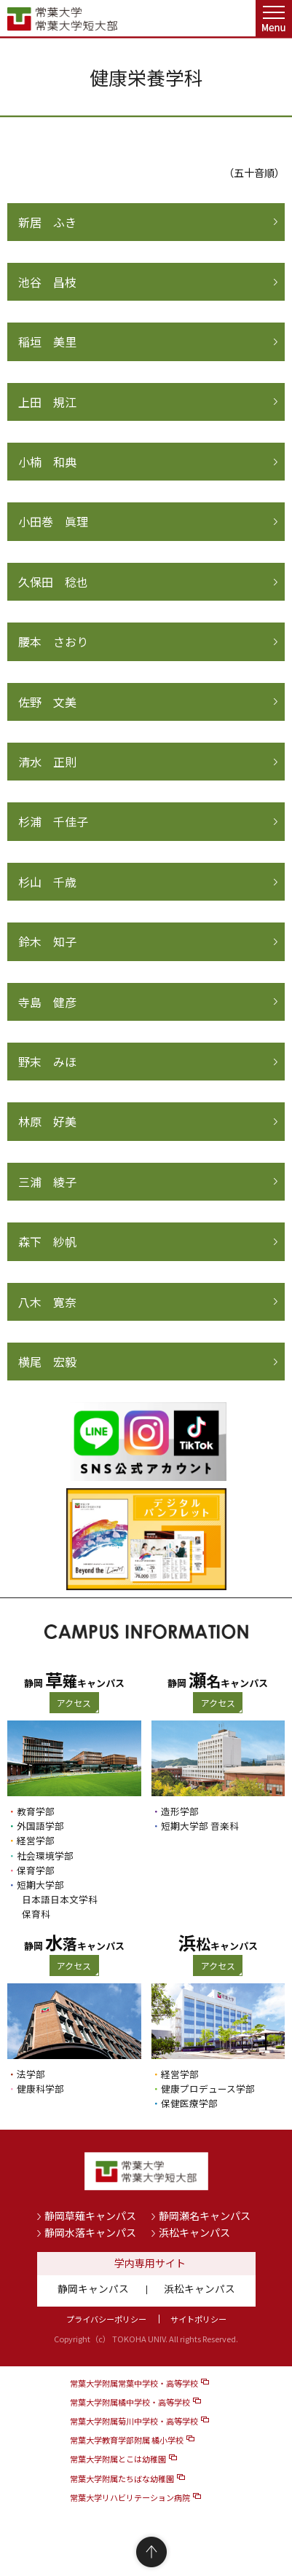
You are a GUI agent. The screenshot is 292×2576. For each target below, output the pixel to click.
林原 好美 (47, 1121)
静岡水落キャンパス (90, 2232)
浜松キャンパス (194, 2232)
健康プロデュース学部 (208, 2088)
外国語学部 (40, 1826)
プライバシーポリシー (106, 2319)
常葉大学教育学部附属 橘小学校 (127, 2440)
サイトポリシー (198, 2319)
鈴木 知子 (47, 941)
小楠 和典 (47, 462)
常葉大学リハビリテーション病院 (130, 2497)
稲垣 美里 (47, 341)
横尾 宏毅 (47, 1362)
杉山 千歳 (47, 882)
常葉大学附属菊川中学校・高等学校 (134, 2421)
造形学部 (180, 1811)
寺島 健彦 (47, 1002)
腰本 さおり (53, 641)
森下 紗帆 (47, 1241)
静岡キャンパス (93, 2288)
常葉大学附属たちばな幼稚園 (122, 2478)
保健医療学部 (189, 2103)
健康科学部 (40, 2088)
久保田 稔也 (53, 582)
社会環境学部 (45, 1855)
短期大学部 (40, 1885)
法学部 (31, 2074)
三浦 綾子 (47, 1182)
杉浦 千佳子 (53, 821)
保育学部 (36, 1870)
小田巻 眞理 (53, 521)
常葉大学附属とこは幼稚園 (118, 2459)
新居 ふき (47, 222)
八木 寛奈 (47, 1302)
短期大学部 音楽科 (200, 1826)
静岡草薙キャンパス (90, 2215)
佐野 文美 (47, 702)
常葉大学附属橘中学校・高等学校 (130, 2402)
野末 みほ (47, 1062)
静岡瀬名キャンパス (204, 2215)
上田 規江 (47, 402)
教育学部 (36, 1811)
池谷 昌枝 (47, 282)
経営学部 (36, 1840)
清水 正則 (47, 762)
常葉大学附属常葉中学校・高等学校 (134, 2383)
